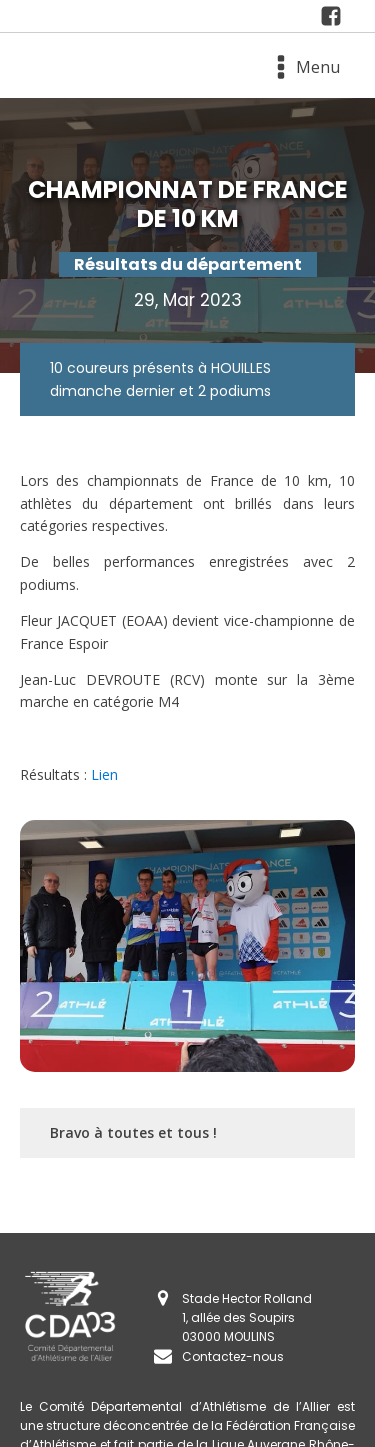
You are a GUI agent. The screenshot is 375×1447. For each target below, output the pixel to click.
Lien (104, 774)
